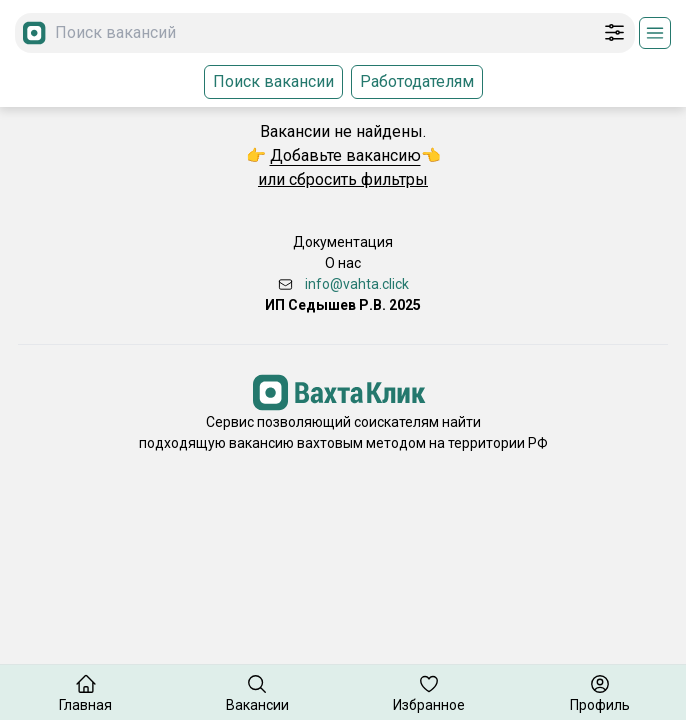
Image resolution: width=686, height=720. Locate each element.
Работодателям (417, 81)
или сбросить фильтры (343, 179)
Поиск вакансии (273, 81)
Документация (343, 242)
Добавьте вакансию (345, 155)
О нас (343, 263)
